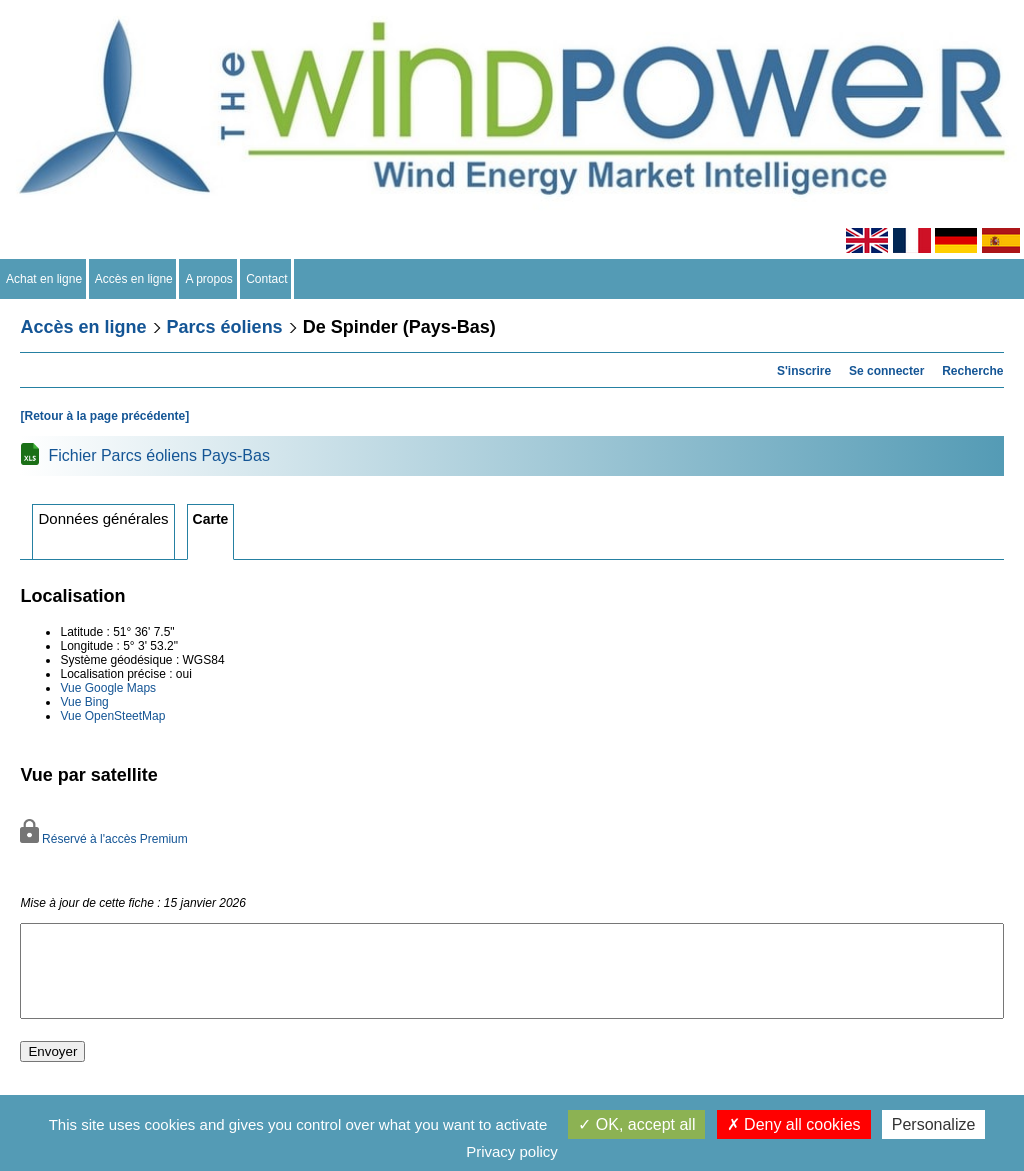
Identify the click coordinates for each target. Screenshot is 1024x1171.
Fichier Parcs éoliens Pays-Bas (158, 455)
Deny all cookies (794, 1124)
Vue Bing (84, 702)
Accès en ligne (134, 279)
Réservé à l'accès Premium (103, 839)
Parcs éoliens (225, 327)
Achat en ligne (44, 279)
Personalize (934, 1124)
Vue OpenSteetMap (112, 716)
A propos (209, 279)
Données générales (103, 518)
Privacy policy (512, 1151)
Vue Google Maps (108, 688)
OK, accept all (636, 1124)
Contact (267, 279)
